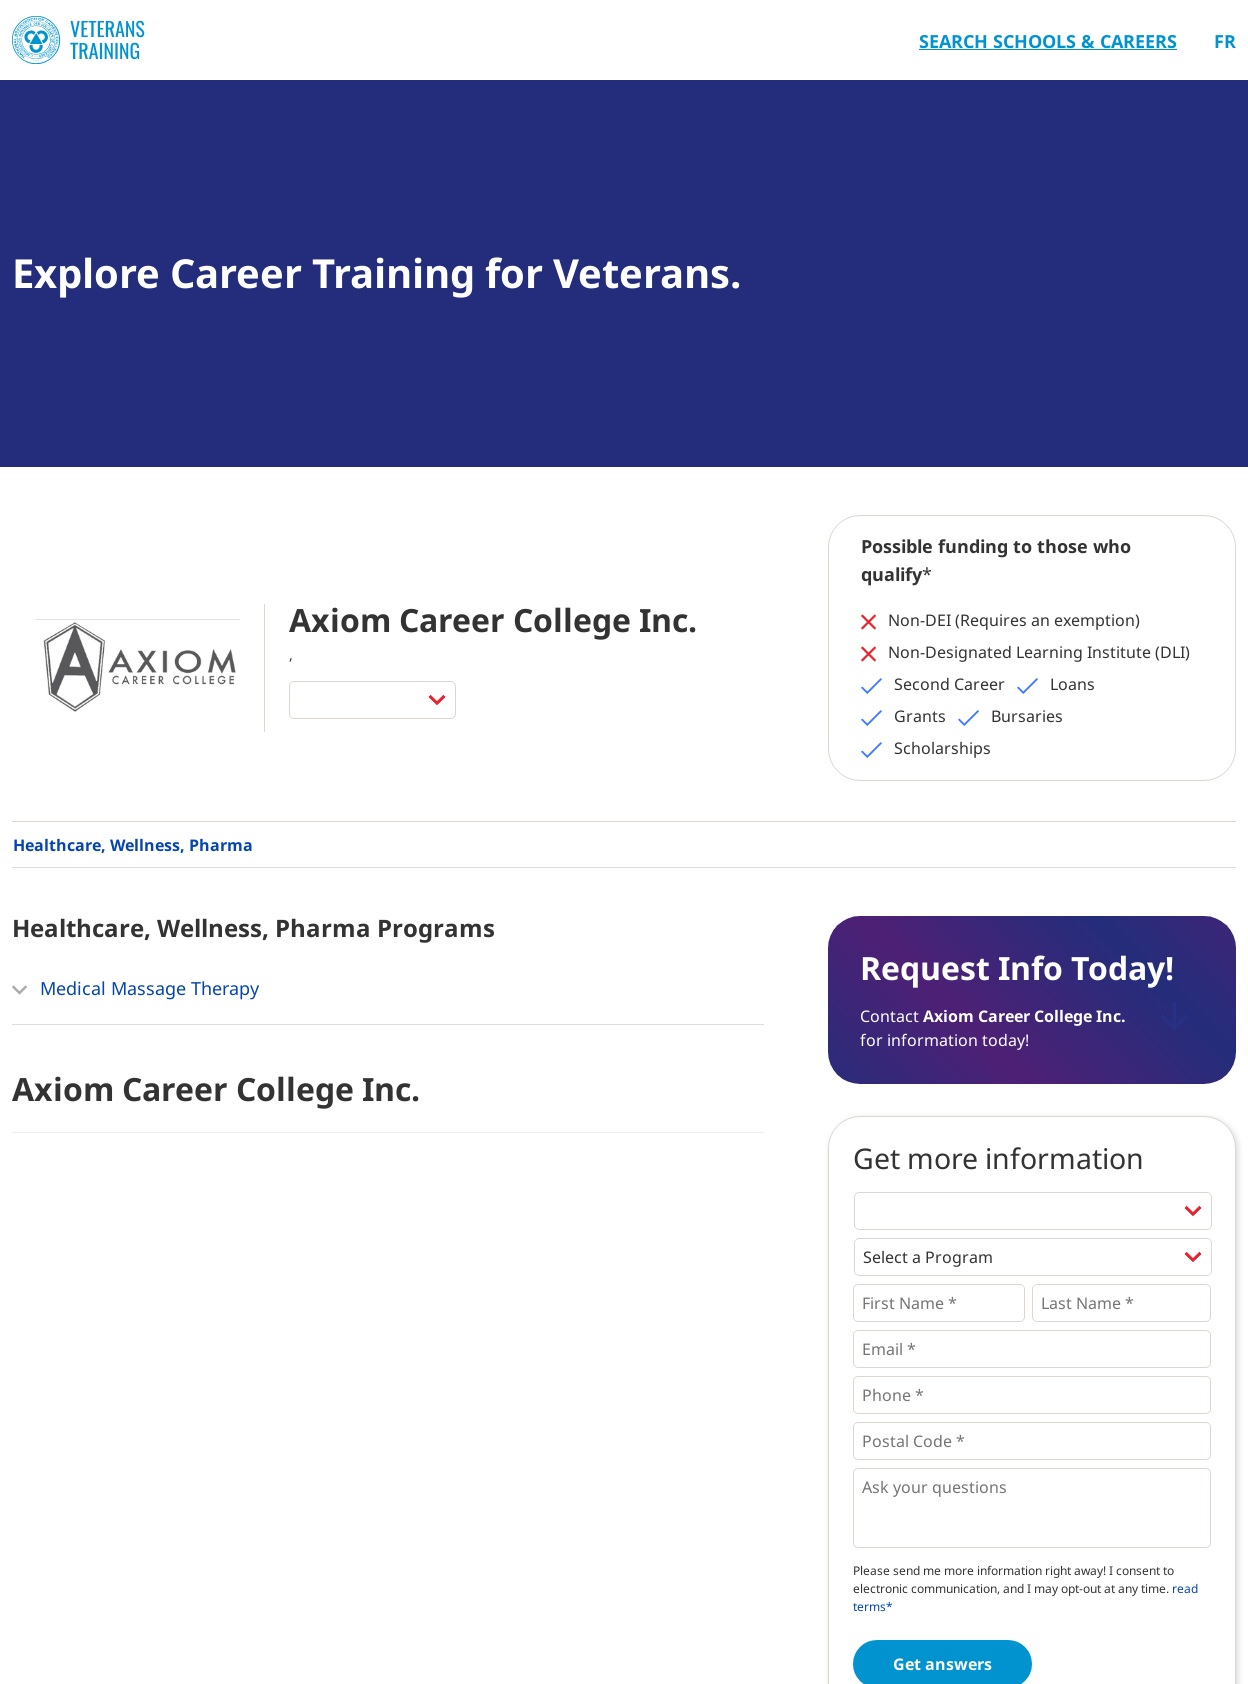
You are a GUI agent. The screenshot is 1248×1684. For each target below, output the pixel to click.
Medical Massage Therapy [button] (135, 990)
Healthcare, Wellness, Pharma (133, 845)
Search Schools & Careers (1048, 41)
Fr (1225, 41)
